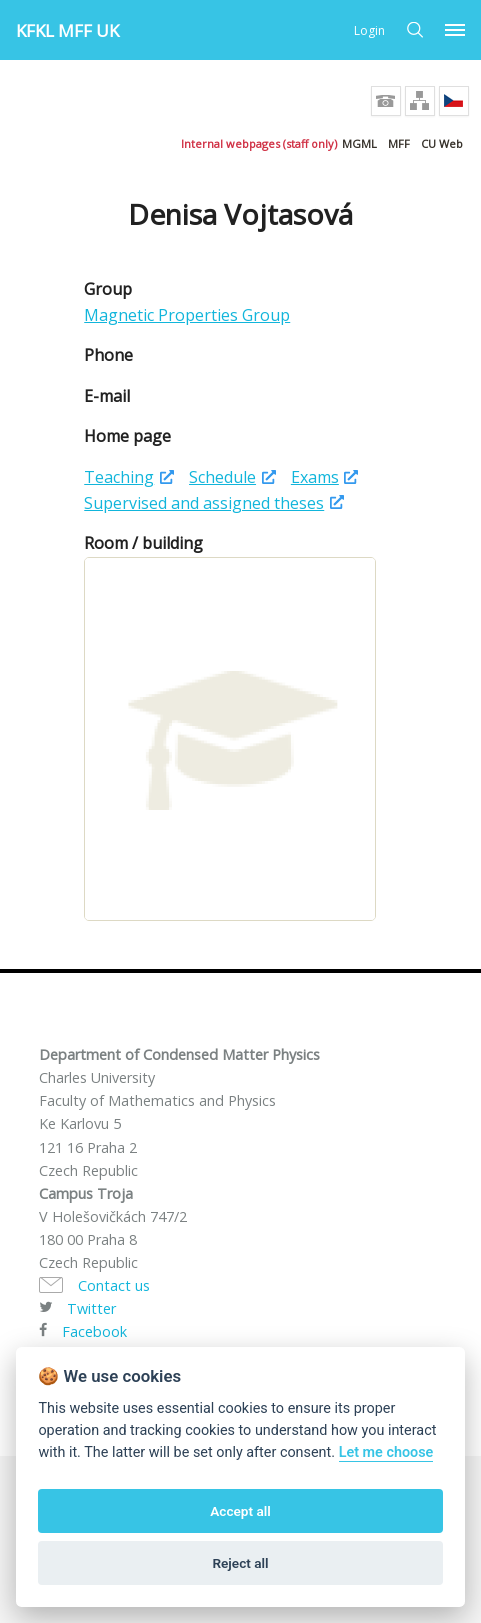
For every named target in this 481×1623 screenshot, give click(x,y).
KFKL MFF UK (67, 30)
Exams (315, 477)
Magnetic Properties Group (187, 315)
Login (369, 30)
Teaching (119, 477)
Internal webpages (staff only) (259, 143)
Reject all (240, 1563)
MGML (359, 143)
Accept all (240, 1511)
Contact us (114, 1285)
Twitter (91, 1308)
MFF (399, 143)
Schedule (222, 477)
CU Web (442, 143)
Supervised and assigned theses (204, 503)
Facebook (94, 1331)
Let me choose (386, 1452)
